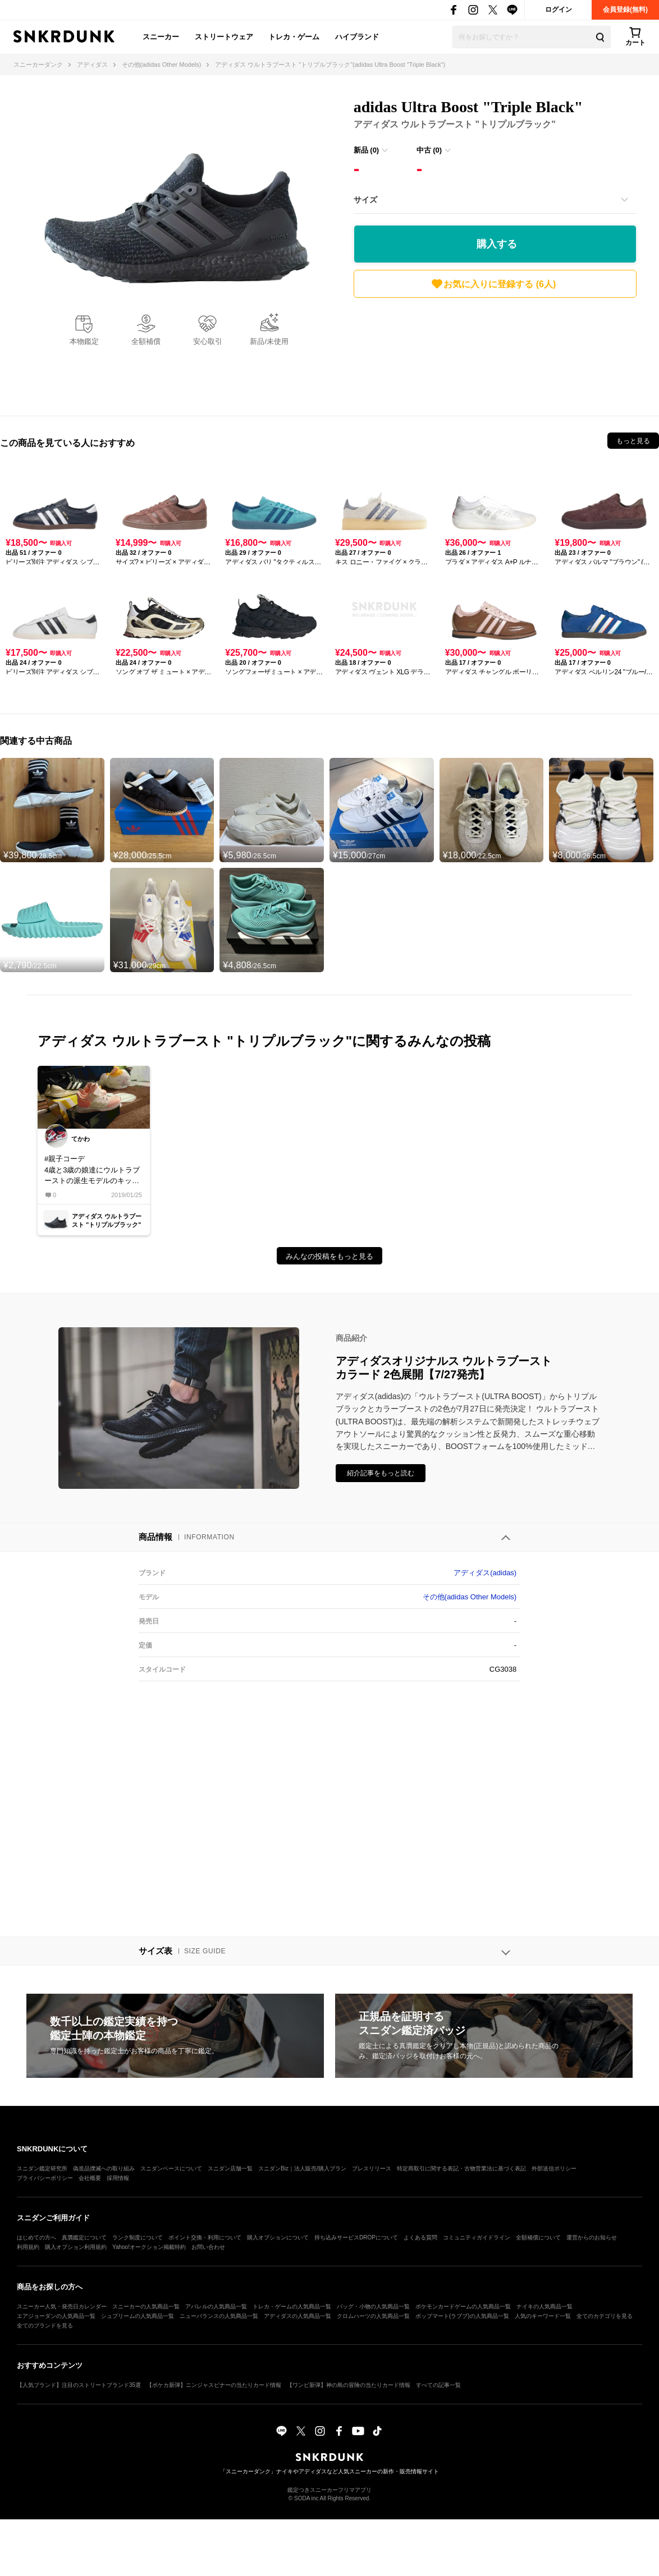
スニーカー (161, 37)
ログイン (558, 9)
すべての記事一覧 (438, 2385)
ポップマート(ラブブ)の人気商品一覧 (462, 2316)
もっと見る (633, 441)
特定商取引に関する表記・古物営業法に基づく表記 (461, 2168)
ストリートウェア (224, 37)
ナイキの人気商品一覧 (544, 2306)
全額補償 (146, 341)
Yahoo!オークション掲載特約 (149, 2247)
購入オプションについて (278, 2237)
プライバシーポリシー (45, 2178)
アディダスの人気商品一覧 (297, 2316)
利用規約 (28, 2247)
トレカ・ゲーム (293, 37)
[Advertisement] (495, 354)
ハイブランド (357, 37)
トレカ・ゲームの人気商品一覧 (292, 2306)
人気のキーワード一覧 (543, 2316)
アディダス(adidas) (485, 1572)
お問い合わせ (208, 2247)
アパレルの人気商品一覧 (216, 2306)
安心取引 (207, 341)
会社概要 (90, 2178)
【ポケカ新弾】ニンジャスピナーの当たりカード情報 (214, 2385)
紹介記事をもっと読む (380, 1473)
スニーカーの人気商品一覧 (146, 2306)
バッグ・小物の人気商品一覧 (373, 2306)
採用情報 (118, 2178)
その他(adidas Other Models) (470, 1597)
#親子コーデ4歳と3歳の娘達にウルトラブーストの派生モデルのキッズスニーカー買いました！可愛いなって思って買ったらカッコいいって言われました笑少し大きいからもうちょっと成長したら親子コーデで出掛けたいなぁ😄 (92, 1170)
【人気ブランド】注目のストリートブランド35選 (79, 2385)
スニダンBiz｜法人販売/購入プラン (302, 2168)
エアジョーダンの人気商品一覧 (56, 2316)
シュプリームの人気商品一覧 (137, 2316)
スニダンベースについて (171, 2168)
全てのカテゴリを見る (604, 2316)
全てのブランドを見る (45, 2325)
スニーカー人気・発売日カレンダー (62, 2306)
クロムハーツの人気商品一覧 (373, 2316)
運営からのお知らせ (591, 2237)
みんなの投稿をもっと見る (329, 1256)
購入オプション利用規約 (76, 2247)
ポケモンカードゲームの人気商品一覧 (463, 2306)
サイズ (365, 199)
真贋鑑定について (84, 2237)
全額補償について (538, 2237)
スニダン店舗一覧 (230, 2168)
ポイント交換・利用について (204, 2237)
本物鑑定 (84, 341)
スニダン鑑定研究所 (42, 2168)
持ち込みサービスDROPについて (356, 2237)
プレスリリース (371, 2168)
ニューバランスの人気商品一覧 (219, 2316)
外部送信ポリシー (554, 2168)
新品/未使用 (269, 341)
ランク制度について (137, 2237)
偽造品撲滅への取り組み (104, 2168)
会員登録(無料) (625, 9)
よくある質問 (420, 2237)
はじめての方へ (36, 2237)
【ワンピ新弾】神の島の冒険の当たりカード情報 (348, 2385)
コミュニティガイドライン (476, 2237)
